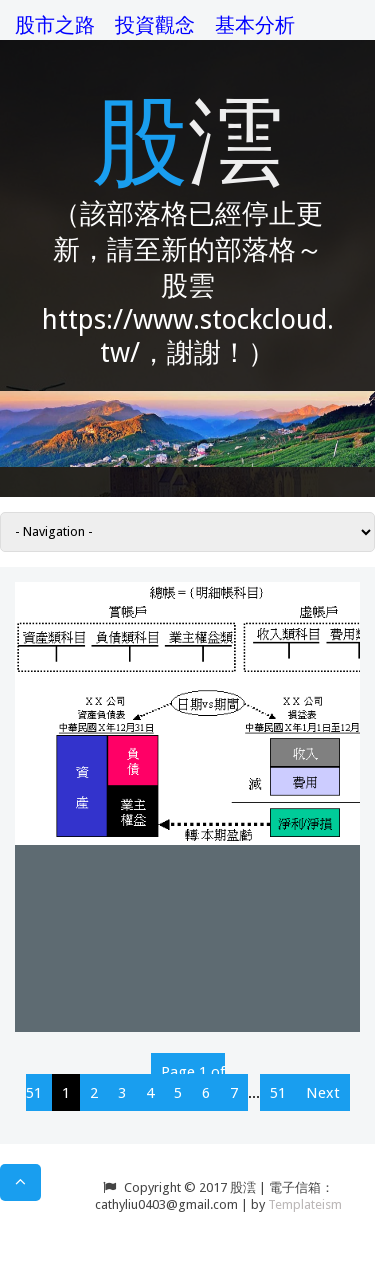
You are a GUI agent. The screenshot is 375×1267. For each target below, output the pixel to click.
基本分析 (255, 25)
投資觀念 (155, 25)
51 (278, 1093)
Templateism (305, 1204)
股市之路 (55, 25)
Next (323, 1093)
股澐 (188, 137)
